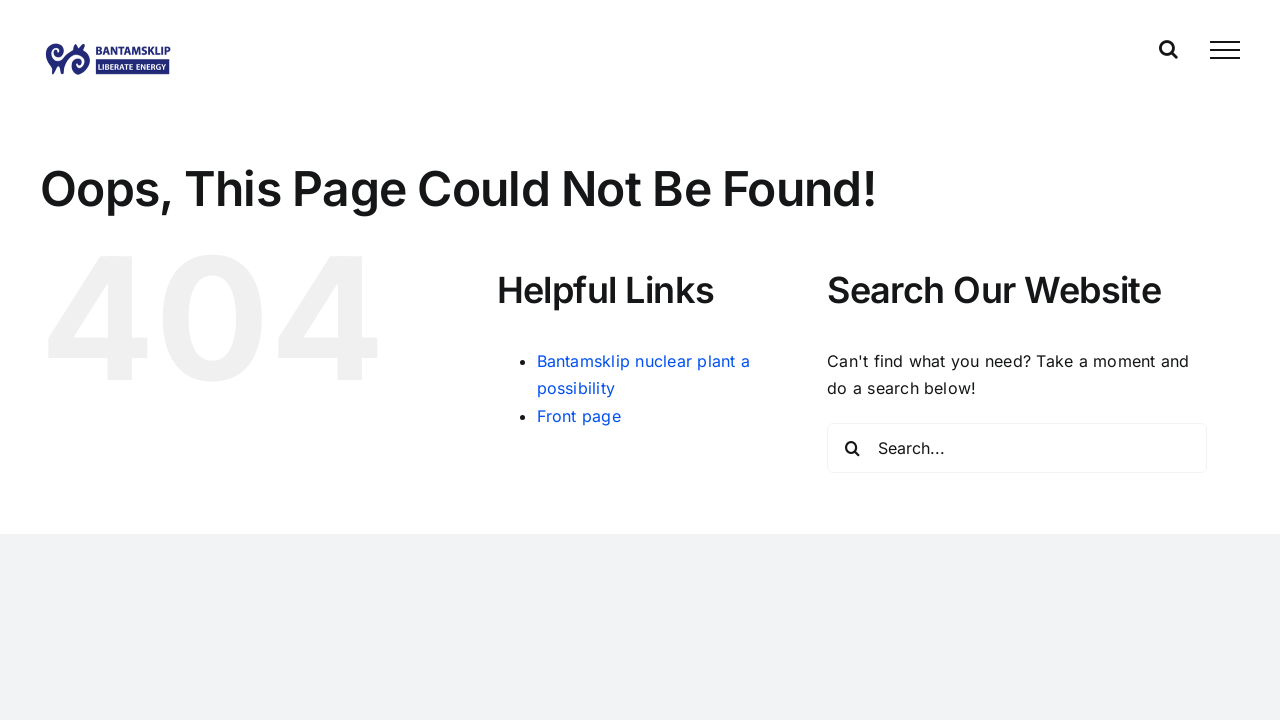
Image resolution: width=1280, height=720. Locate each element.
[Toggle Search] (1168, 49)
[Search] (852, 448)
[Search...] (1017, 448)
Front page (579, 416)
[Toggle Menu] (1225, 50)
